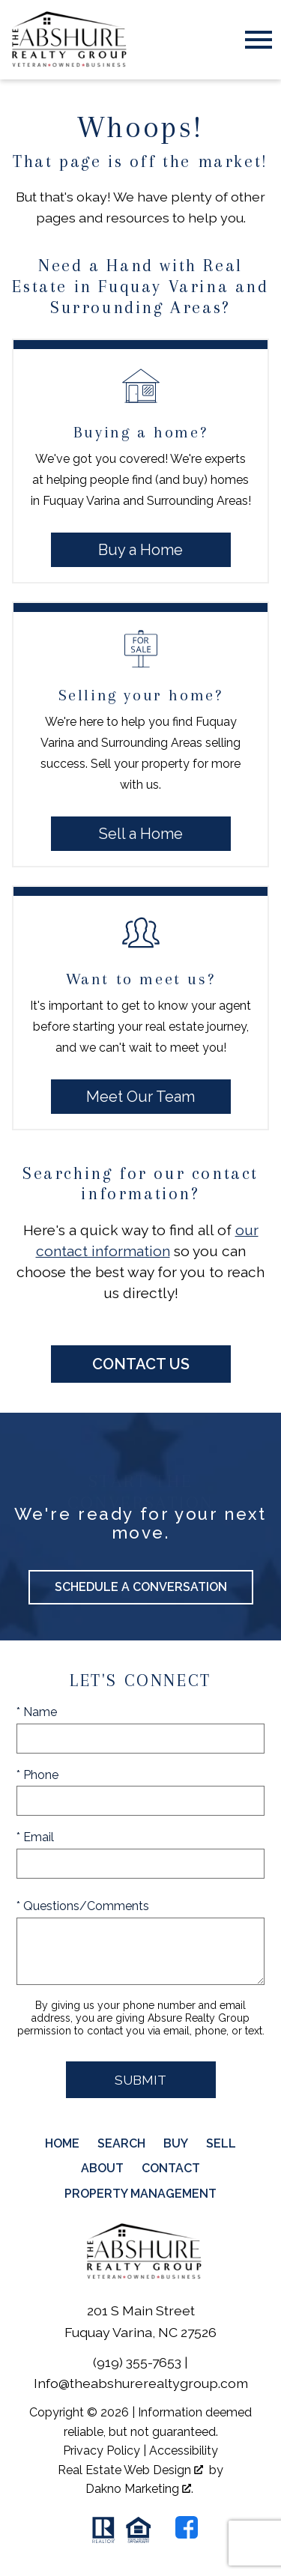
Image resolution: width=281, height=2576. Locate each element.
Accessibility (183, 2450)
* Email (35, 1837)
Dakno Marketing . (139, 2489)
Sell (221, 2143)
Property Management (140, 2193)
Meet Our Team (140, 1097)
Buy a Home (140, 550)
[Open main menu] (259, 40)
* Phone (37, 1775)
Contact (171, 2168)
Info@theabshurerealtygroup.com (141, 2383)
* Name (36, 1712)
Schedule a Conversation (141, 1587)
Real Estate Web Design (130, 2470)
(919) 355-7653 (137, 2362)
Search (121, 2143)
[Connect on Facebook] (186, 2527)
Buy (175, 2143)
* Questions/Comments (82, 1906)
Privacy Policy (101, 2450)
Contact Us (141, 1364)
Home (62, 2143)
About (102, 2168)
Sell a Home (141, 834)
